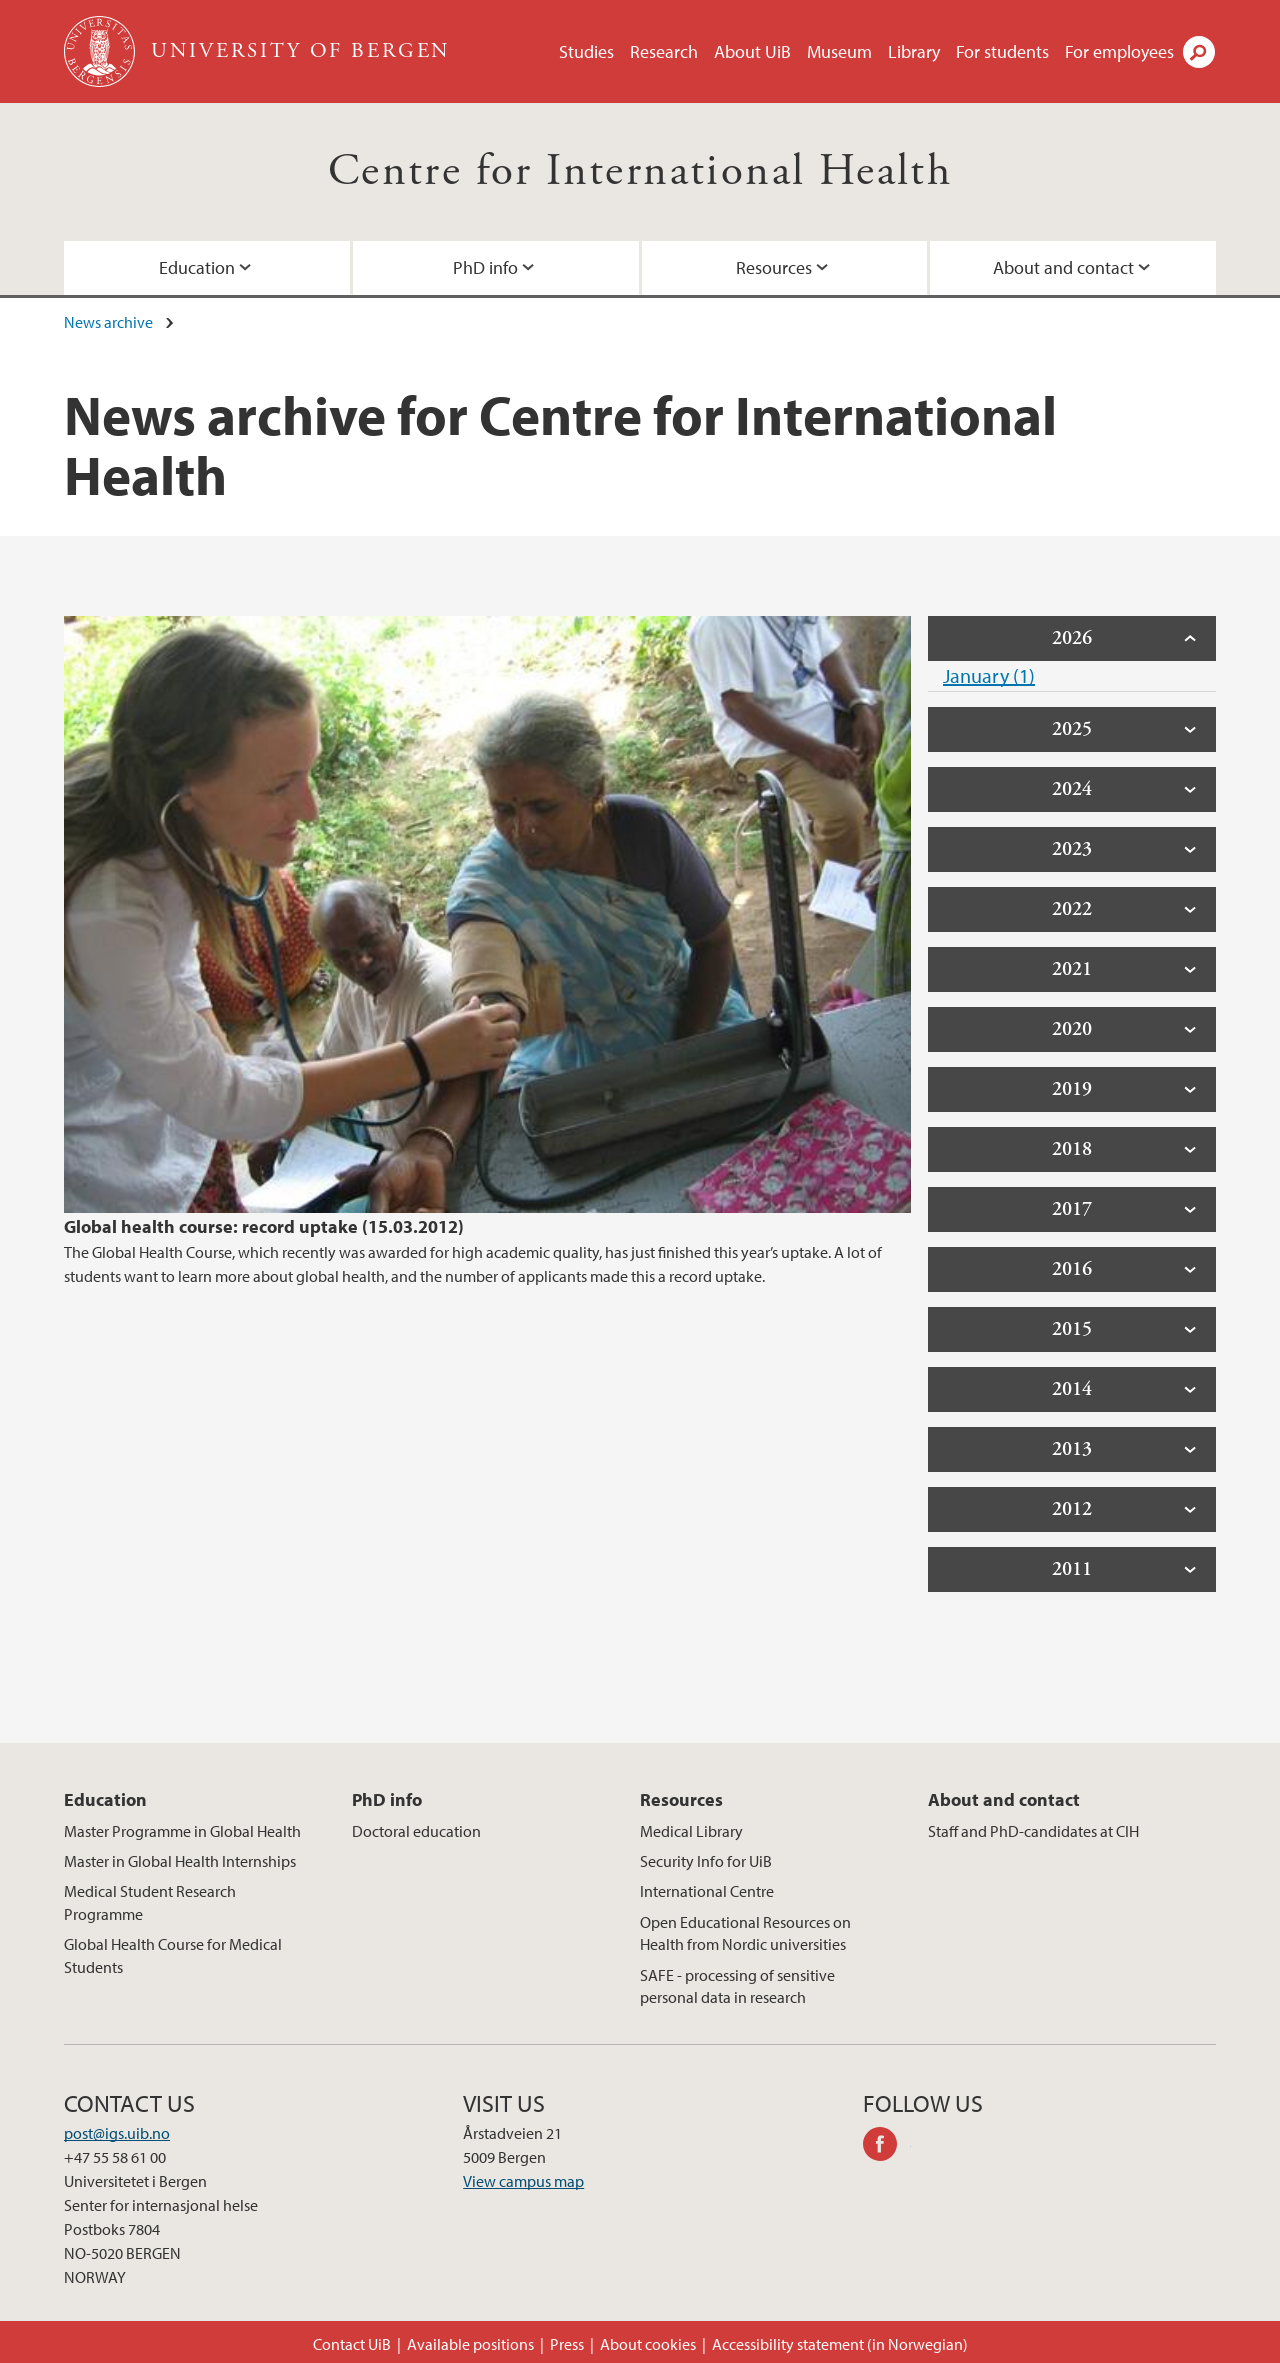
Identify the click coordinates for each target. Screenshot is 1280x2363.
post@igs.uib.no (117, 2133)
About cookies (648, 2344)
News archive (108, 322)
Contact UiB (352, 2344)
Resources (774, 267)
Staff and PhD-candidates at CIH (1033, 1831)
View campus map (523, 2181)
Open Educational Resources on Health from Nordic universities (745, 1933)
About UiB (752, 51)
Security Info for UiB (706, 1861)
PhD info (485, 267)
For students (1002, 51)
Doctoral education (416, 1831)
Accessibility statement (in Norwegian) (840, 2344)
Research (664, 51)
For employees (1119, 51)
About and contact (1063, 267)
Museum (839, 51)
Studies (586, 51)
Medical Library (691, 1831)
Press (567, 2344)
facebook (887, 2147)
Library (914, 51)
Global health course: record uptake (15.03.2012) (264, 1226)
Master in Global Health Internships (180, 1861)
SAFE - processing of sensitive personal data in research (737, 1986)
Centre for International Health (640, 171)
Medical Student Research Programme (150, 1902)
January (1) (989, 675)
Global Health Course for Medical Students (173, 1955)
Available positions (470, 2344)
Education (197, 267)
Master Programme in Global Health (182, 1831)
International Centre (707, 1891)
